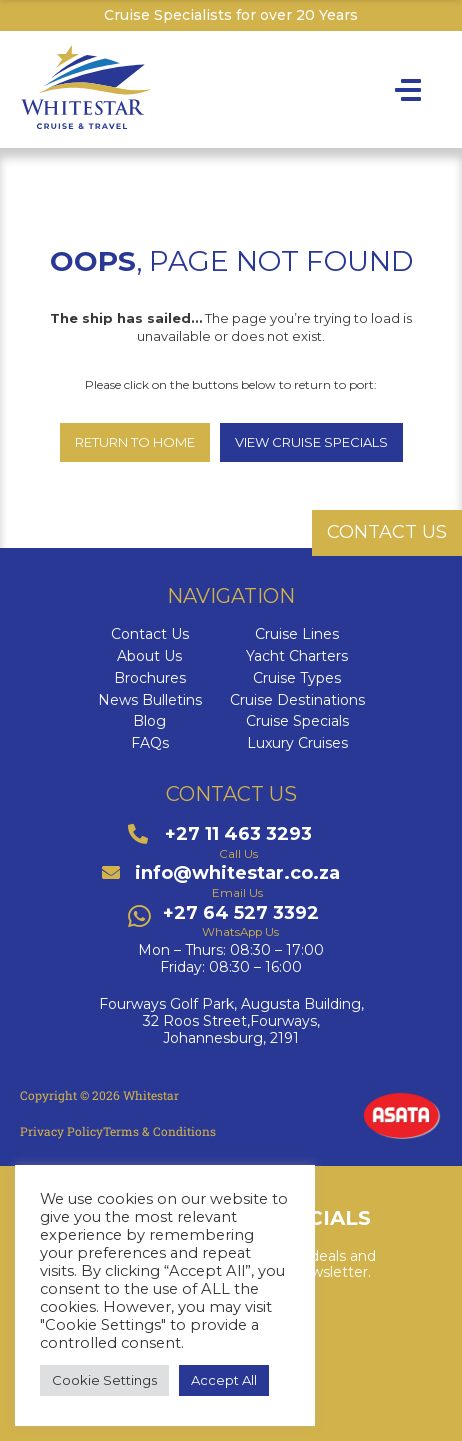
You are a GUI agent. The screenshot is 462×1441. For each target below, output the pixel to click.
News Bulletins (150, 700)
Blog (149, 721)
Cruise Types (297, 678)
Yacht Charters (297, 656)
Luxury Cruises (297, 743)
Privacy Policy (61, 1131)
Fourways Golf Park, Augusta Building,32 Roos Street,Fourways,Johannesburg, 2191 (231, 1021)
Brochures (150, 678)
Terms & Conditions (159, 1131)
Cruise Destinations (297, 700)
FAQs (150, 743)
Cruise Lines (297, 634)
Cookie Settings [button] (104, 1380)
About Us (149, 656)
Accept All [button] (224, 1380)
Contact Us (150, 634)
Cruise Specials (297, 721)
